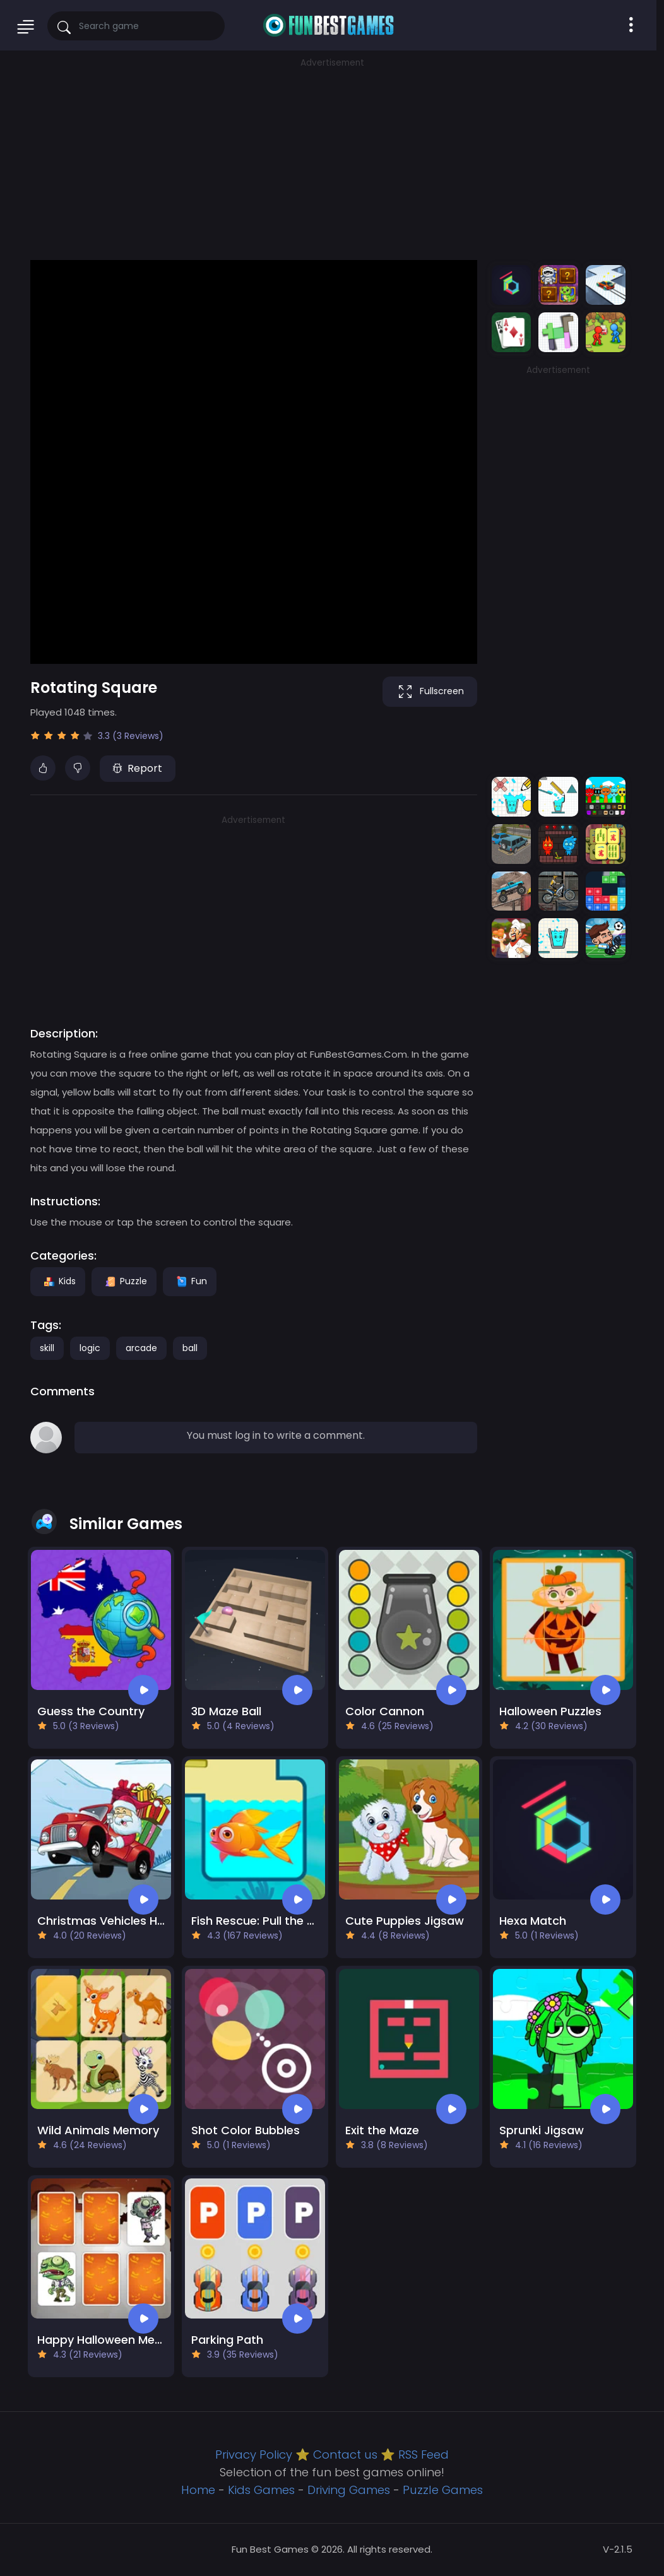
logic (90, 1348)
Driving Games (348, 2490)
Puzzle (124, 1281)
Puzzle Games (443, 2490)
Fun (189, 1281)
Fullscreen (430, 691)
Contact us (345, 2454)
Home (198, 2490)
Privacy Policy (253, 2454)
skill (47, 1348)
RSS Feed (423, 2454)
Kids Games (261, 2490)
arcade (141, 1348)
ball (190, 1348)
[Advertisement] (332, 157)
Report (137, 768)
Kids (58, 1281)
